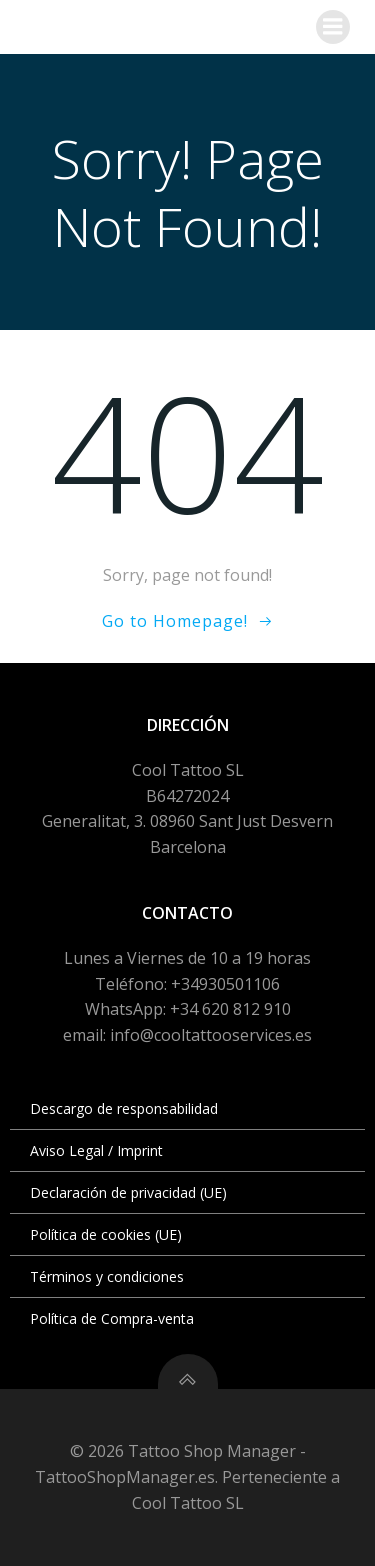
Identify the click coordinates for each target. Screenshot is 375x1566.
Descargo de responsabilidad (124, 1108)
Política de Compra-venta (112, 1318)
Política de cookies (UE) (106, 1234)
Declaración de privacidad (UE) (128, 1192)
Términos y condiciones (107, 1276)
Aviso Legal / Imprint (96, 1150)
